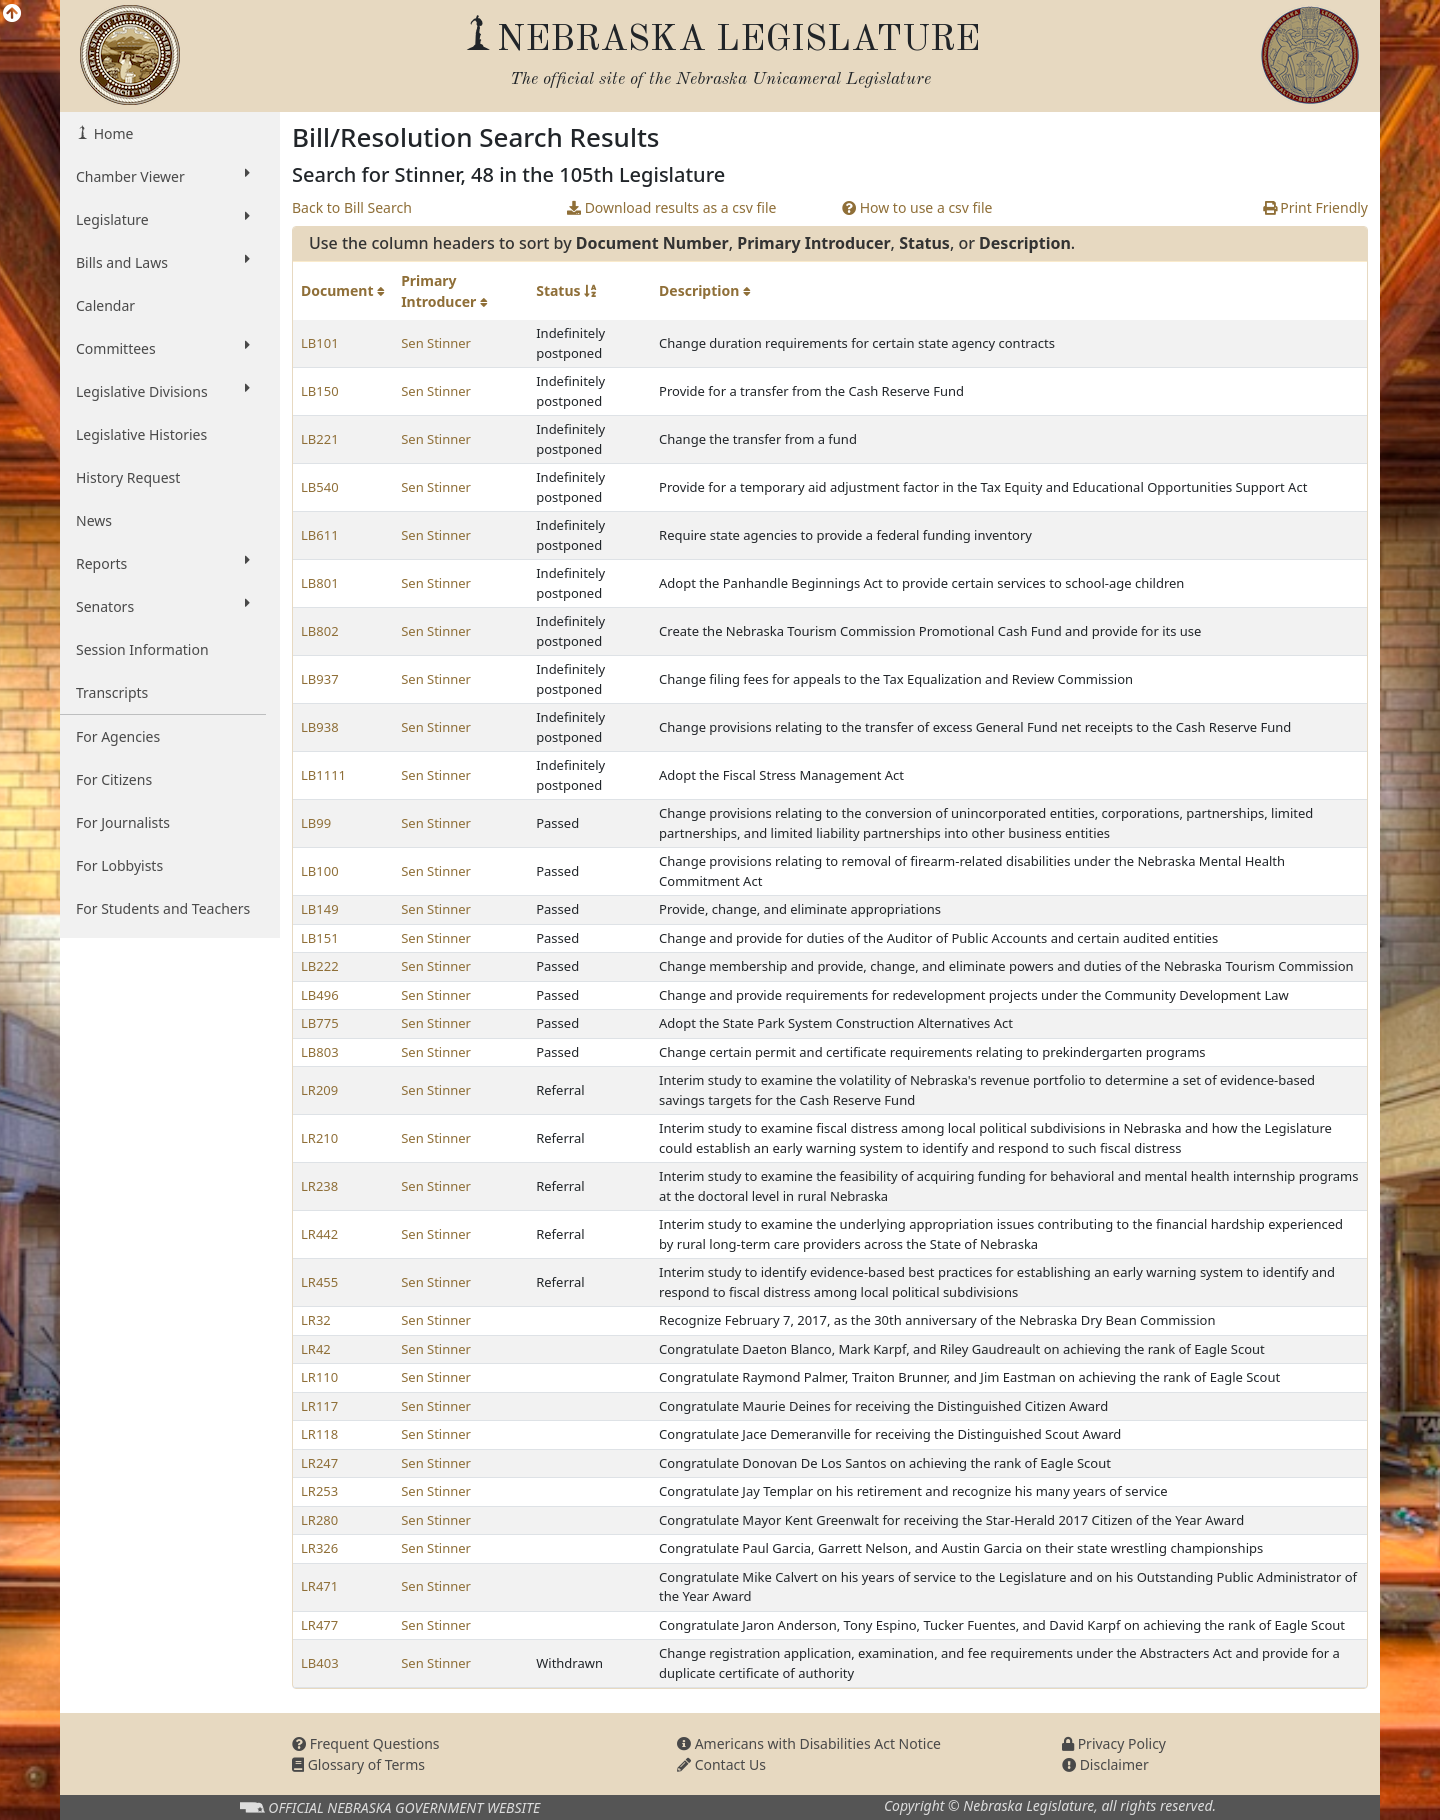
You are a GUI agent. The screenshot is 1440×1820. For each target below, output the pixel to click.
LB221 (320, 439)
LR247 (319, 1463)
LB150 (320, 391)
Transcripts (112, 692)
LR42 (316, 1349)
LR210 (319, 1138)
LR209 (319, 1090)
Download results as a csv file (671, 207)
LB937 (320, 679)
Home (111, 133)
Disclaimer (1105, 1764)
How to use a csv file (917, 207)
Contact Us (721, 1764)
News (94, 520)
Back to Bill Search (352, 207)
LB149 (320, 909)
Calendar (105, 305)
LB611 (320, 535)
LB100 (320, 871)
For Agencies (118, 736)
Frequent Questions (366, 1743)
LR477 (319, 1625)
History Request (128, 477)
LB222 (320, 966)
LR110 (319, 1377)
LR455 (319, 1282)
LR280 (319, 1520)
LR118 (319, 1434)
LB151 (320, 938)
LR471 (319, 1586)
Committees (163, 348)
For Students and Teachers (163, 908)
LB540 (320, 487)
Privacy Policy (1114, 1743)
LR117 (319, 1406)
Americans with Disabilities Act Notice (809, 1743)
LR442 (319, 1234)
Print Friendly (1315, 207)
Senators (163, 606)
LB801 (320, 583)
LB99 (316, 823)
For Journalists (123, 822)
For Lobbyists (119, 865)
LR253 (319, 1491)
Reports (163, 563)
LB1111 (323, 775)
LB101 (320, 343)
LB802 (320, 631)
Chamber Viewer (163, 176)
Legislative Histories (141, 434)
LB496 (320, 995)
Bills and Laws (163, 262)
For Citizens (114, 779)
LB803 (320, 1052)
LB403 (320, 1663)
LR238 (319, 1186)
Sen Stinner (436, 343)
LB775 (320, 1023)
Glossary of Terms (358, 1764)
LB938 (320, 727)
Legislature (163, 219)
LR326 (319, 1548)
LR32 (316, 1320)
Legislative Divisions (163, 391)
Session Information (142, 649)
